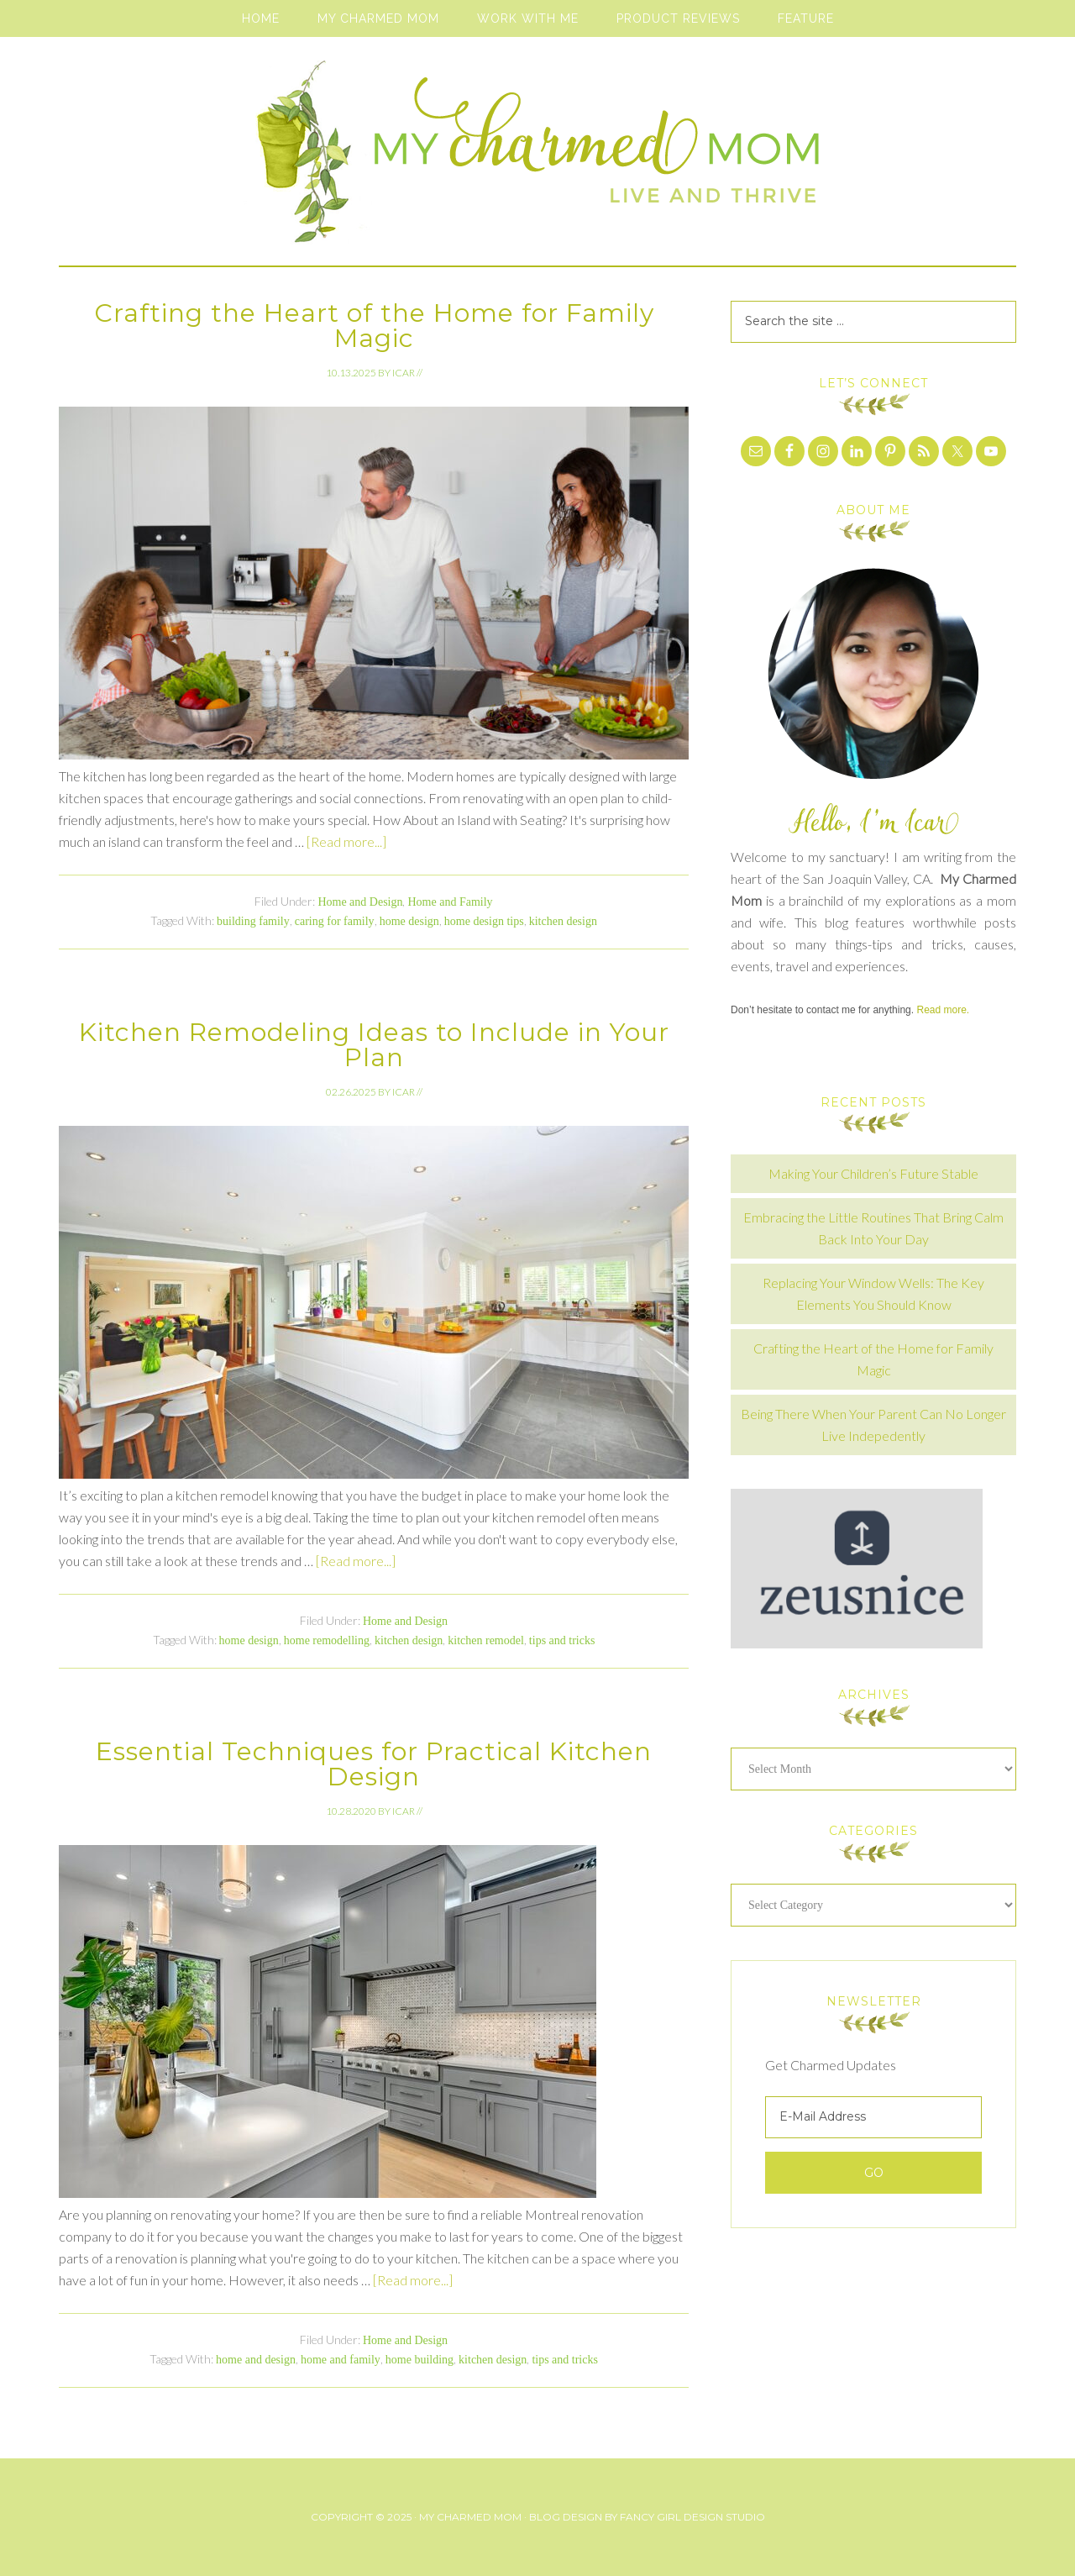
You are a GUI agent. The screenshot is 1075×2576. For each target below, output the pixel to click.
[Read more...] (346, 841)
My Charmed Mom (537, 159)
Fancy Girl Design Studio (692, 2516)
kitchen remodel (486, 1640)
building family (253, 921)
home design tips (484, 921)
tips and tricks (562, 1640)
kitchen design (563, 921)
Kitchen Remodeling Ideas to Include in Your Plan (374, 1045)
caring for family (335, 921)
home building (419, 2359)
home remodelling (327, 1640)
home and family (340, 2359)
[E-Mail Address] (873, 2117)
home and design (256, 2359)
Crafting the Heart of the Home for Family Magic (374, 325)
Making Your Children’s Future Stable (873, 1173)
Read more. (942, 1010)
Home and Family (449, 902)
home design (409, 921)
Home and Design (359, 902)
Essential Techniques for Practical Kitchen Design (374, 1764)
